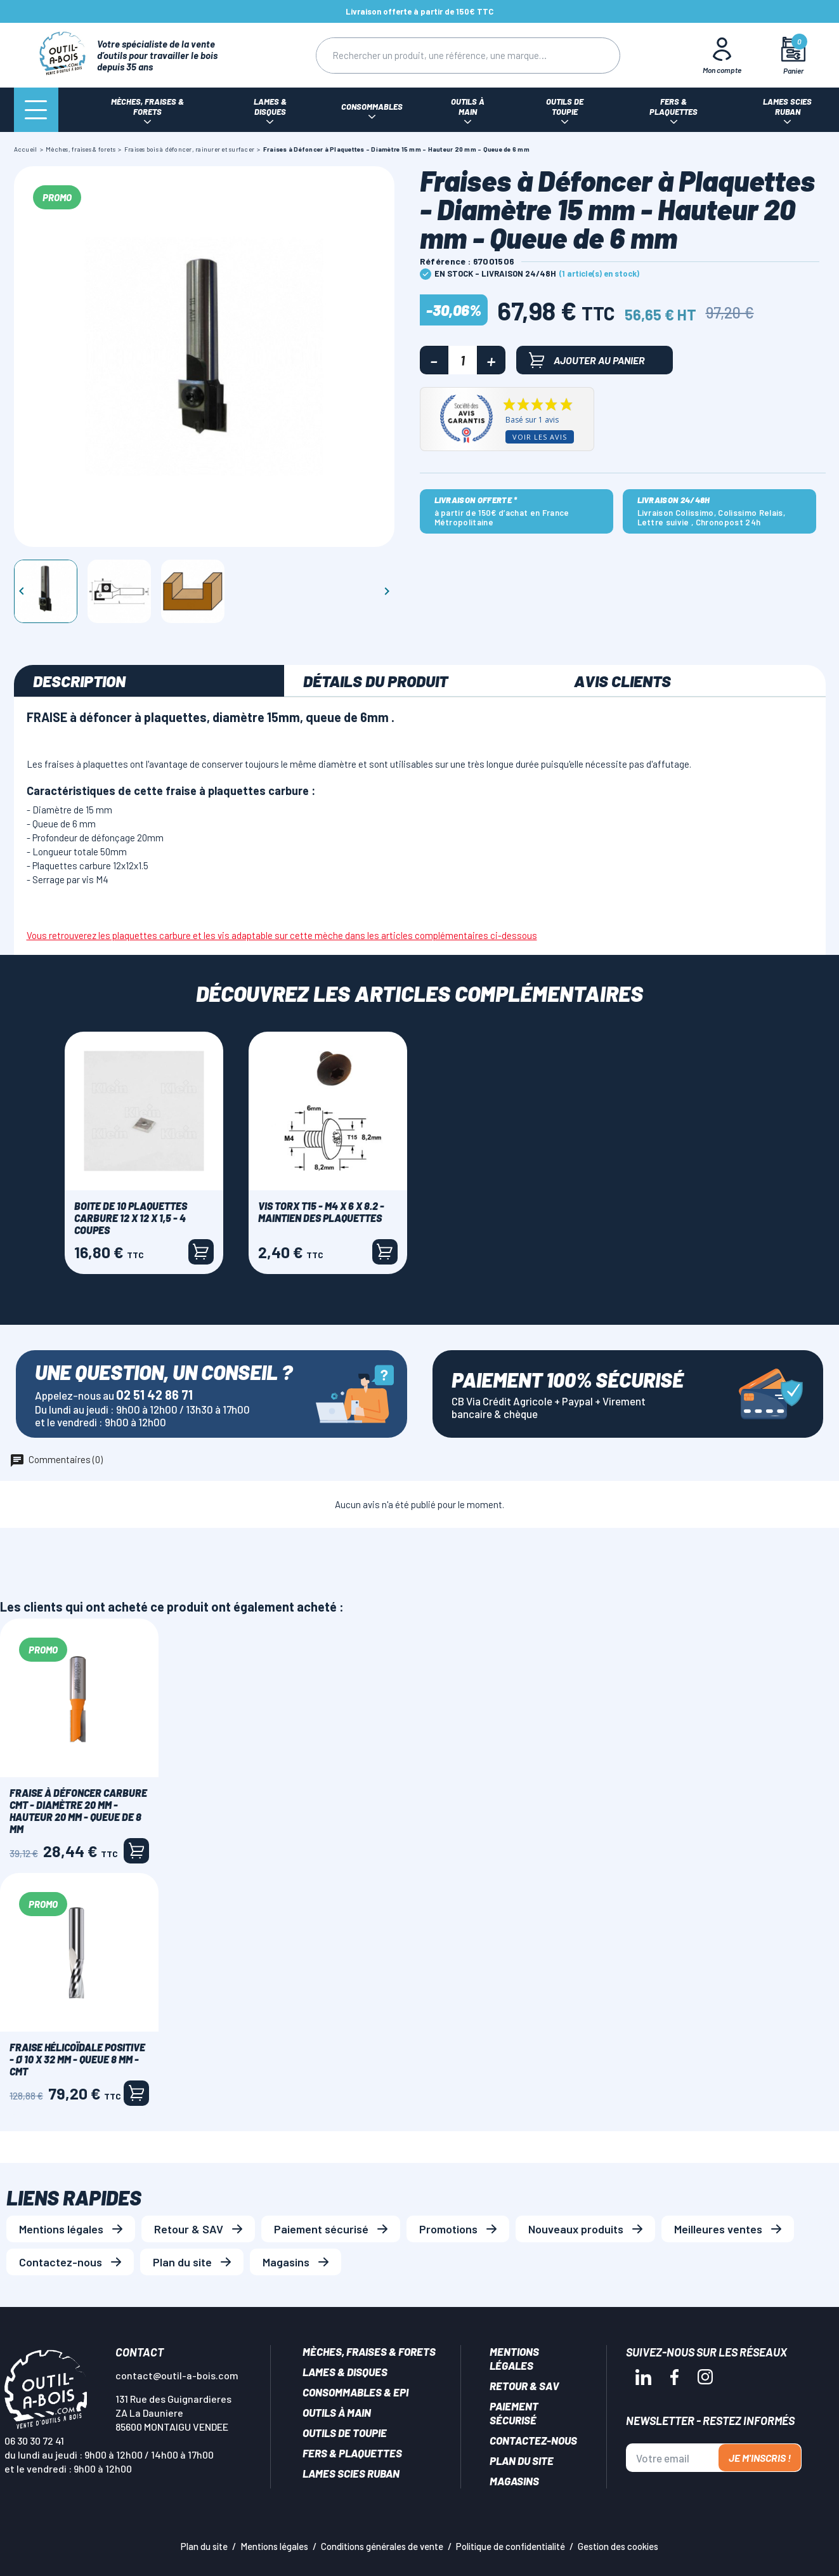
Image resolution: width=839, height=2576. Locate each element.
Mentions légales (61, 2229)
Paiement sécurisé (321, 2229)
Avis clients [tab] (622, 680)
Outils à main (336, 2412)
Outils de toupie (344, 2432)
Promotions (448, 2229)
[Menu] (36, 110)
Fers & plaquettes (352, 2453)
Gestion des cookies (618, 2546)
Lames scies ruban (351, 2473)
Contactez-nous (60, 2262)
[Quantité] (462, 360)
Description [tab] (79, 680)
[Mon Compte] (721, 55)
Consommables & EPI (355, 2392)
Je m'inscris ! (760, 2458)
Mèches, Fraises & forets (369, 2351)
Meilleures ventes (718, 2229)
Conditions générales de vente (382, 2546)
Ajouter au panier (587, 360)
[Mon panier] (793, 55)
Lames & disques (344, 2371)
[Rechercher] (442, 55)
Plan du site (182, 2262)
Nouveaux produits (575, 2229)
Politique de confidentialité (510, 2546)
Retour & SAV (188, 2229)
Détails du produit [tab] (375, 680)
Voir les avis (539, 437)
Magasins (286, 2262)
